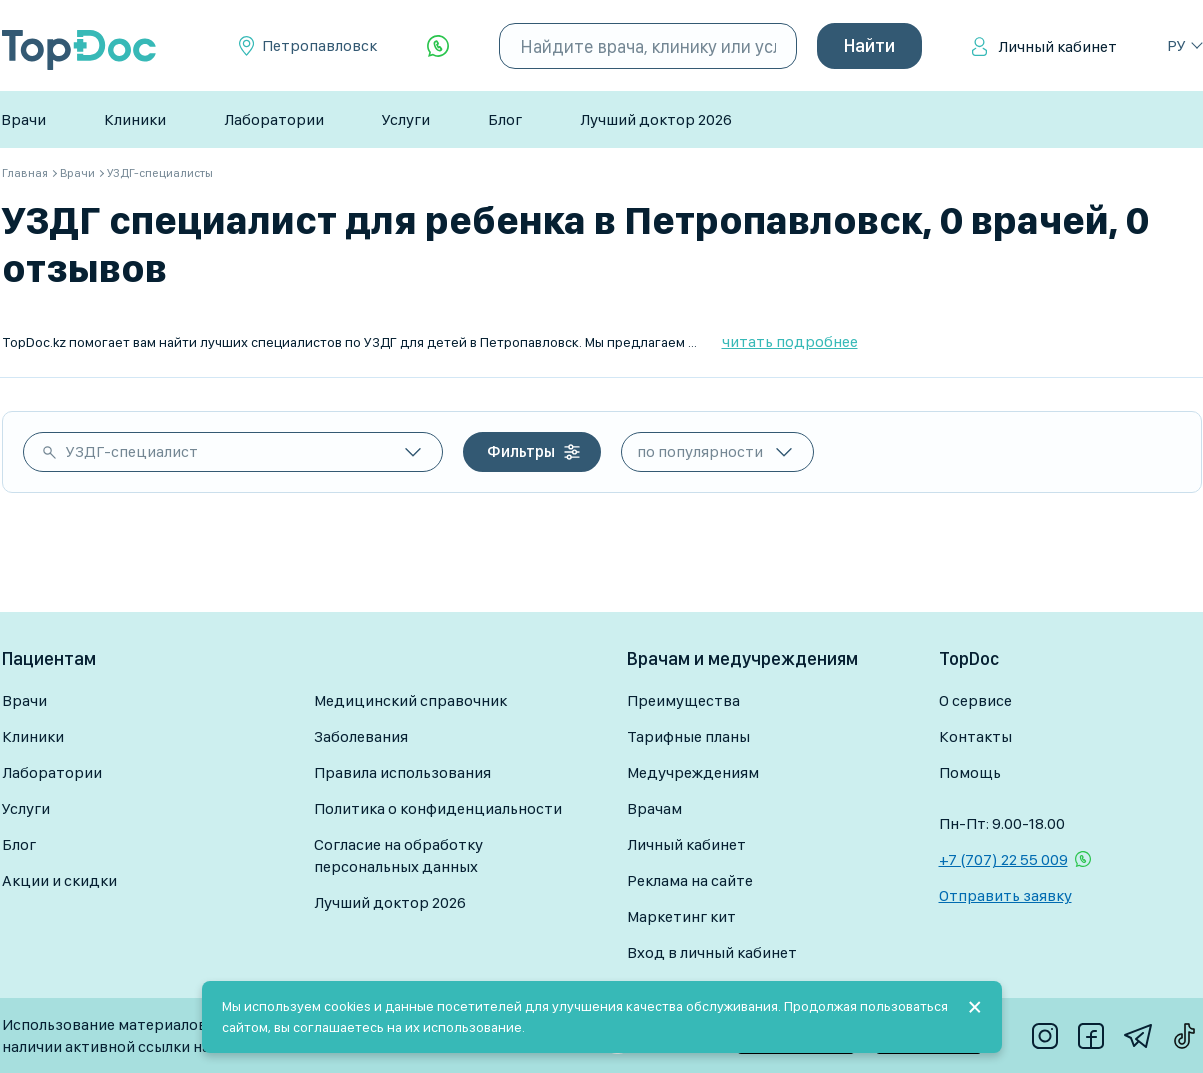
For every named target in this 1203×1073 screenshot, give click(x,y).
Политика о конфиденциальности (438, 808)
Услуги (406, 119)
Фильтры (521, 451)
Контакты (975, 736)
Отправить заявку (1005, 895)
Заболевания (361, 736)
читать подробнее (790, 341)
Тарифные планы (688, 736)
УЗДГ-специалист (132, 451)
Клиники (135, 119)
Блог (505, 119)
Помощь (970, 772)
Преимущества (683, 700)
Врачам (654, 808)
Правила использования (402, 772)
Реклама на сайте (690, 880)
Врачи (23, 119)
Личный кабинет (1057, 46)
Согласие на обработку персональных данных (398, 855)
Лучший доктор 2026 (656, 119)
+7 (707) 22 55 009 (1003, 859)
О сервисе (975, 700)
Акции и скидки (59, 880)
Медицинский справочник (410, 700)
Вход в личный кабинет (712, 952)
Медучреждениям (693, 772)
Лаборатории (274, 119)
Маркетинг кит (681, 916)
